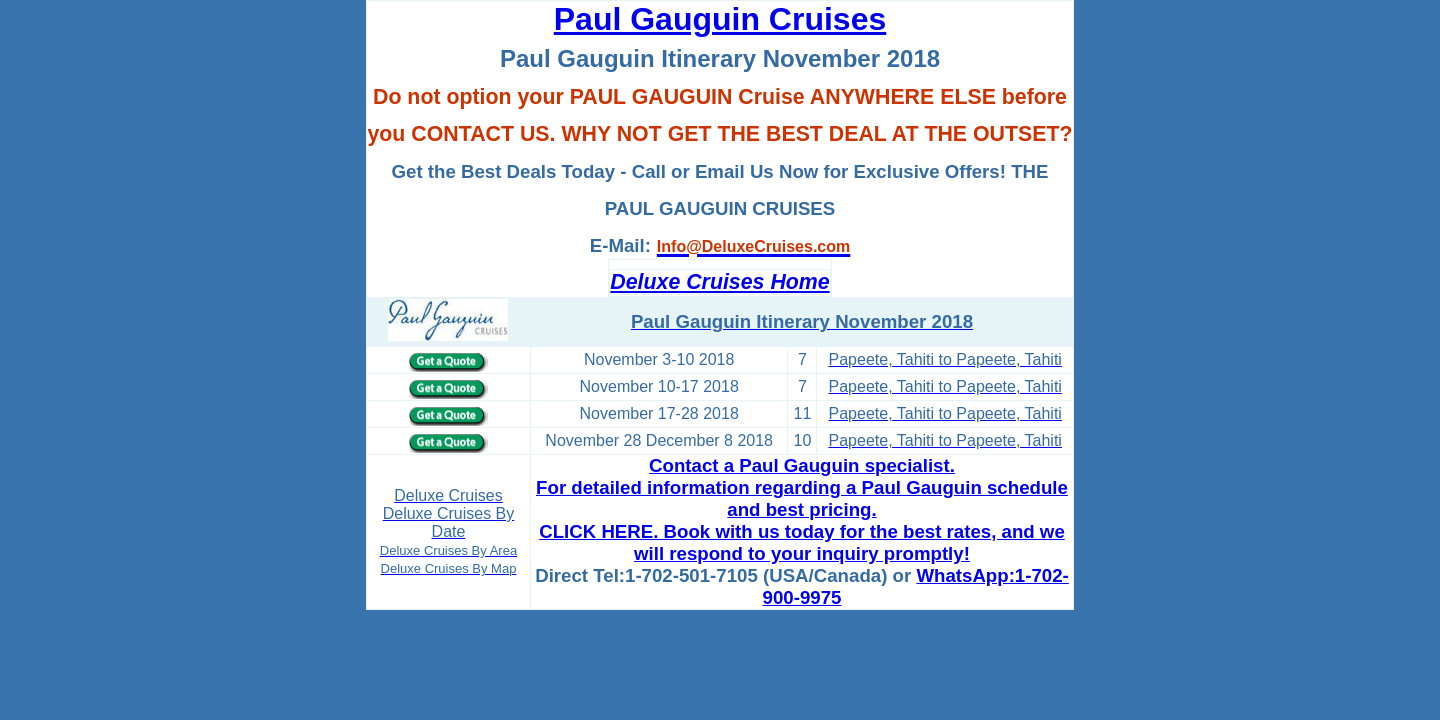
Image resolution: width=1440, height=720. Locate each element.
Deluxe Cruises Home (719, 282)
